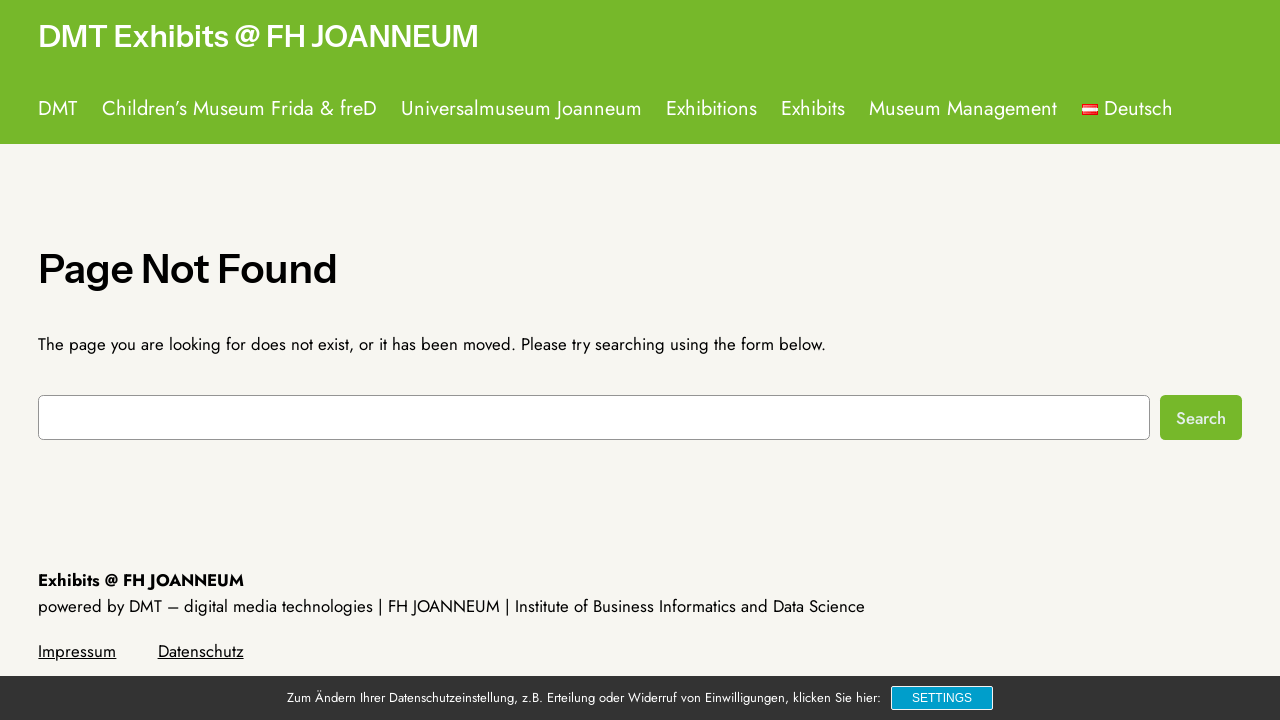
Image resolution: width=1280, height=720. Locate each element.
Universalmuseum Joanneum (521, 108)
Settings (942, 698)
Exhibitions (711, 108)
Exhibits (813, 108)
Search (1201, 418)
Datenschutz (201, 651)
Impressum (77, 651)
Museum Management (963, 108)
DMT (57, 108)
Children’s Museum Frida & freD (239, 108)
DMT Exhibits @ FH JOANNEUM (258, 36)
